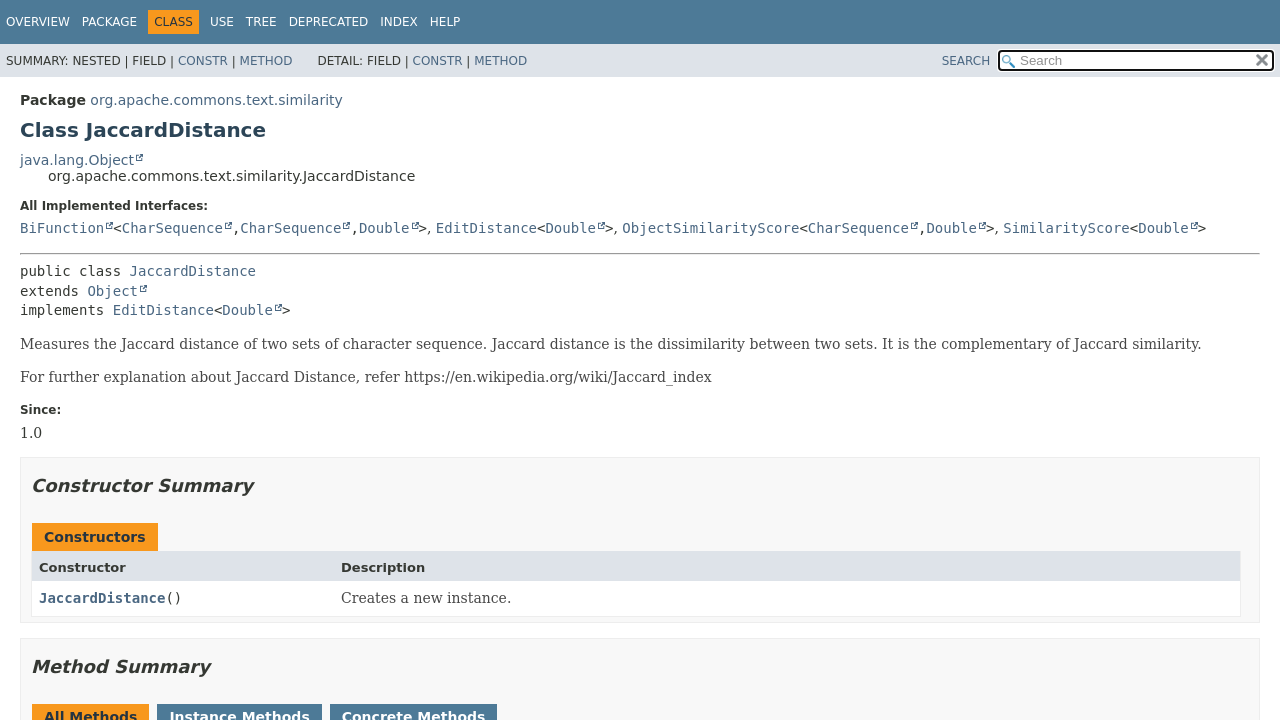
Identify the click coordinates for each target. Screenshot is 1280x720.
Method (266, 61)
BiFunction (62, 228)
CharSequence (172, 228)
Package (109, 22)
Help (445, 22)
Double (384, 228)
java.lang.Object (77, 160)
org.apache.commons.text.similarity (216, 100)
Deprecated (329, 22)
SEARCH (966, 61)
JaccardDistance (193, 271)
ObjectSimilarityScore (710, 228)
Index (399, 22)
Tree (261, 22)
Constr (203, 61)
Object (112, 291)
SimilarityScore (1066, 228)
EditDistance (486, 228)
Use (222, 22)
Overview (38, 22)
